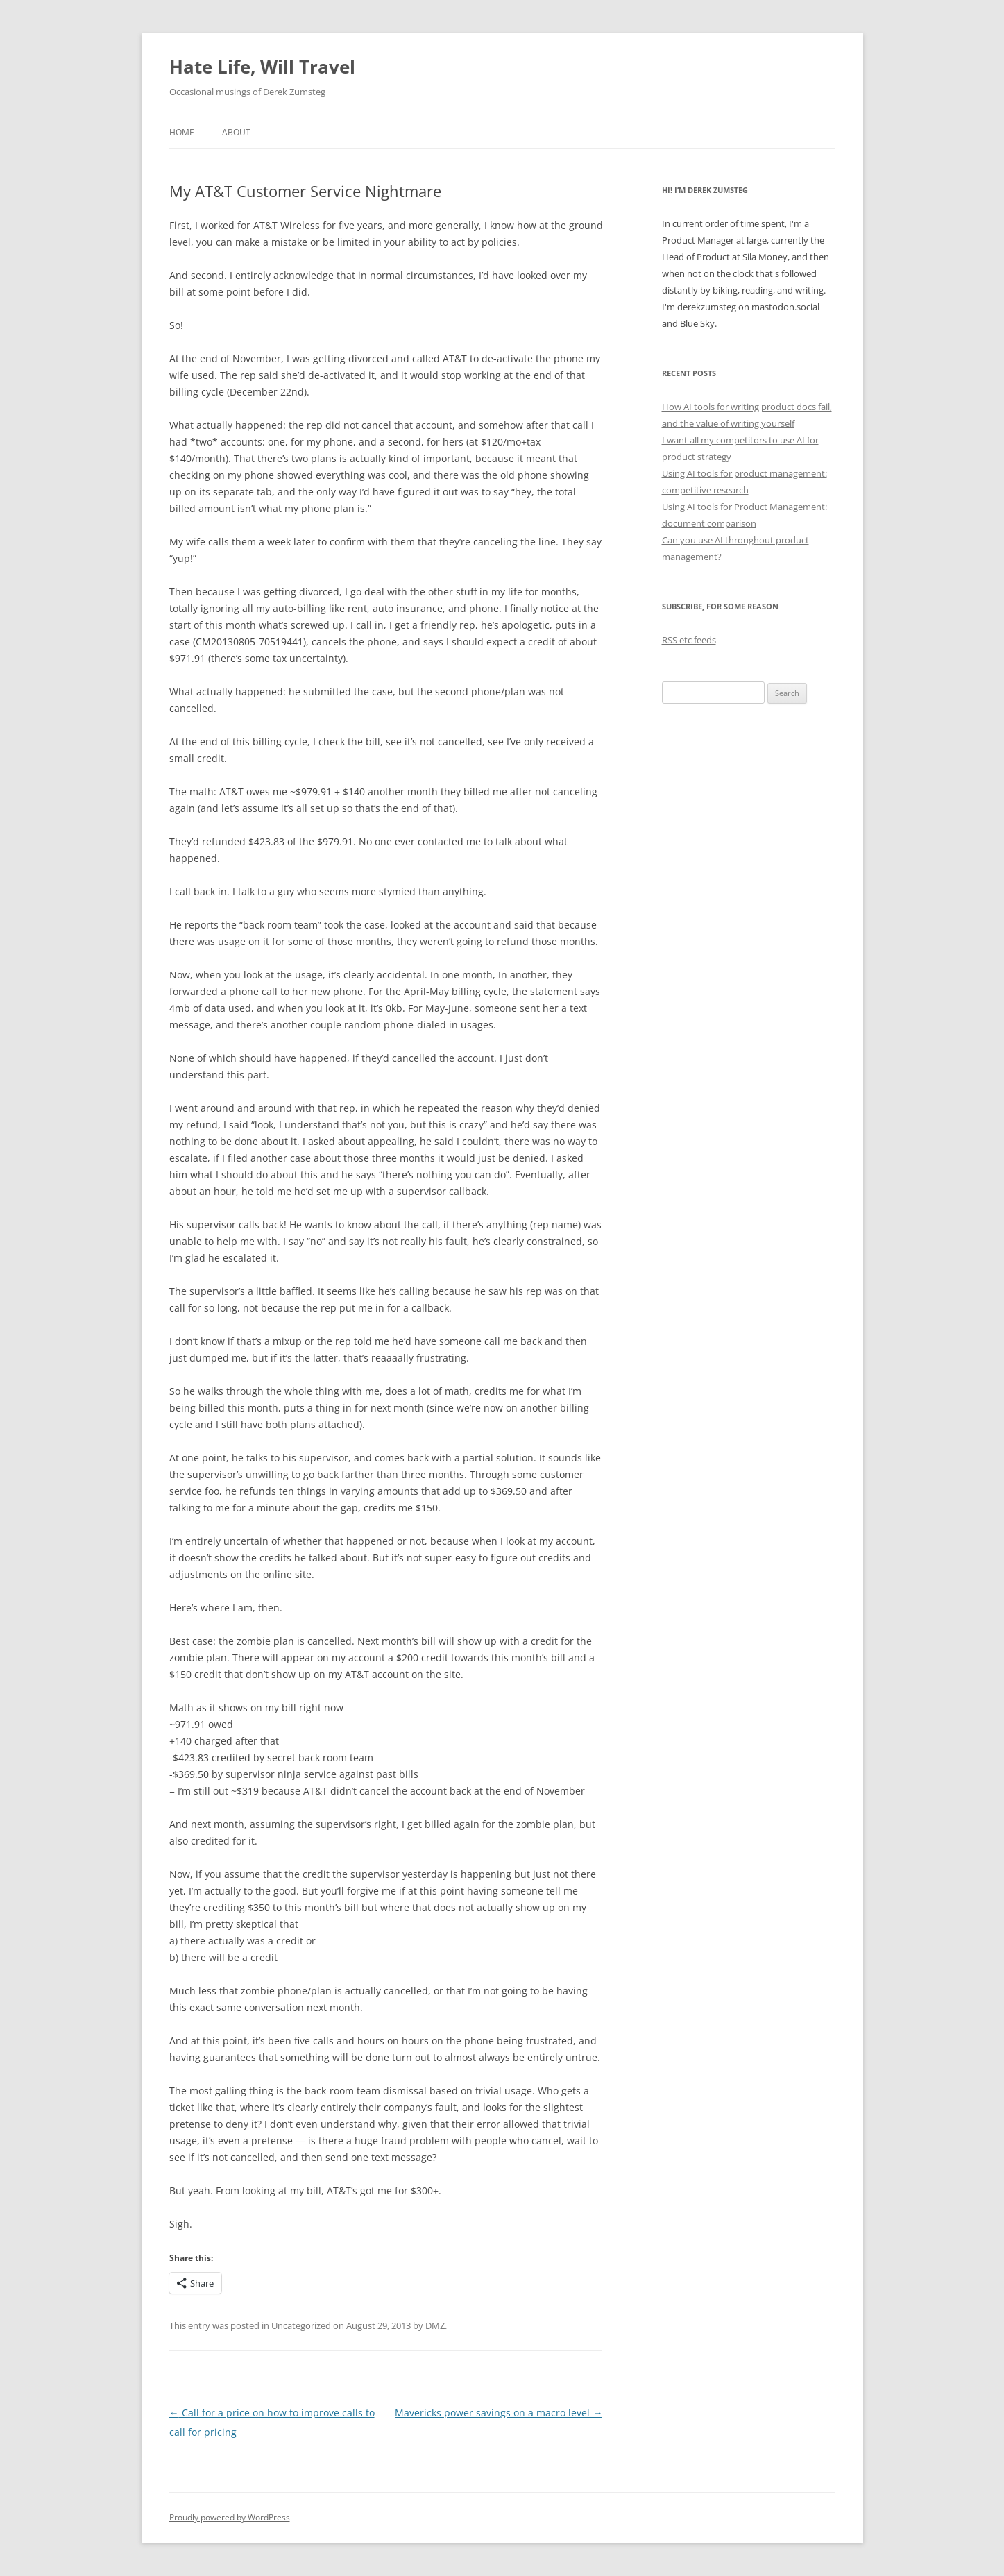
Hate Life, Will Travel (262, 66)
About (236, 132)
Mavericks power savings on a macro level (498, 2412)
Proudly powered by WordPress (229, 2517)
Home (181, 132)
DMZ (435, 2325)
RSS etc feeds (689, 640)
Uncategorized (301, 2325)
